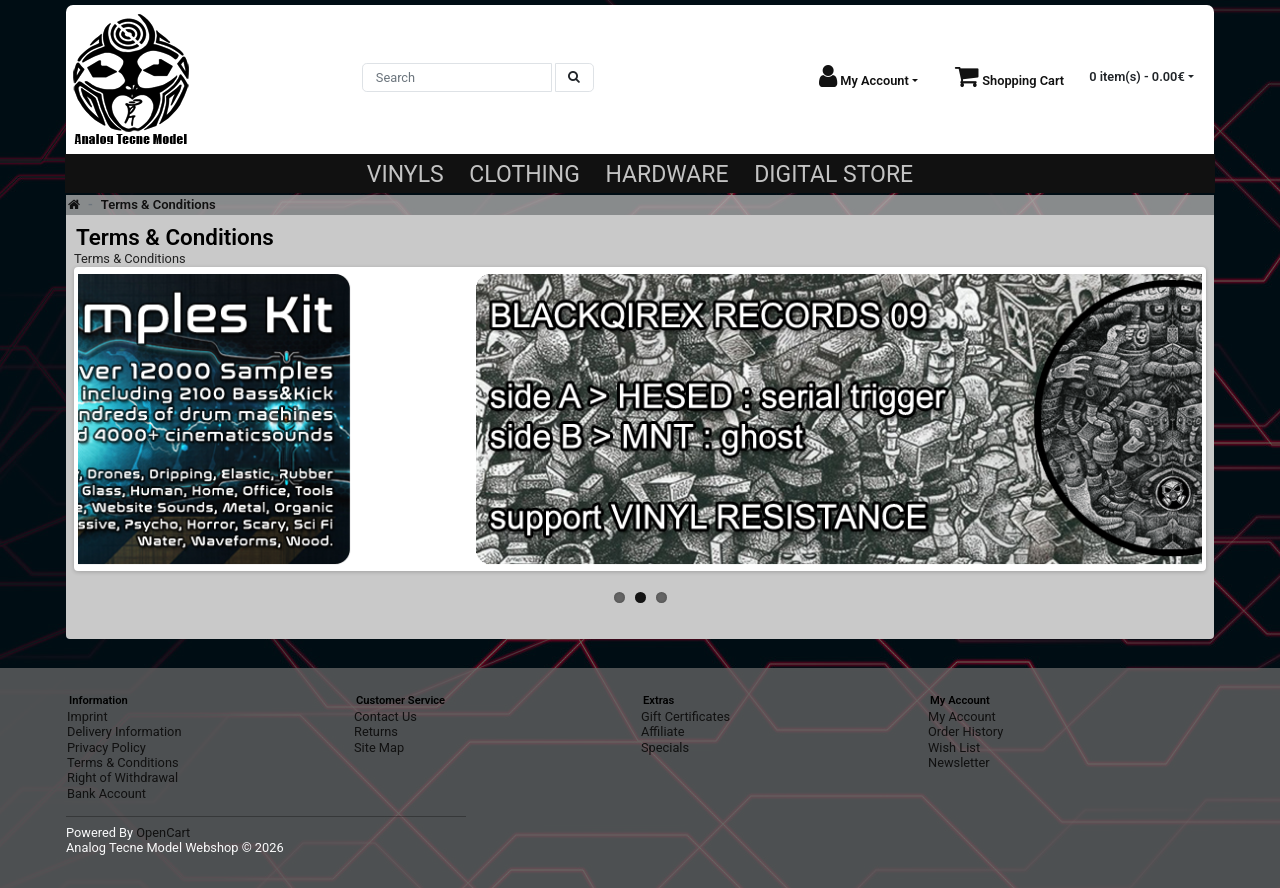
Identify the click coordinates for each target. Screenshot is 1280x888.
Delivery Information (124, 731)
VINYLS (405, 174)
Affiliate (662, 731)
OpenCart (163, 832)
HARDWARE (666, 174)
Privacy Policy (106, 747)
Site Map (379, 747)
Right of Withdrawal (122, 777)
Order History (965, 731)
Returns (376, 731)
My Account (962, 716)
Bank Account (106, 793)
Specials (665, 747)
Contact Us (385, 716)
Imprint (87, 716)
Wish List (954, 747)
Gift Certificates (685, 716)
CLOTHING (524, 174)
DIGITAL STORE (833, 174)
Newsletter (959, 762)
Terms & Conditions (158, 204)
